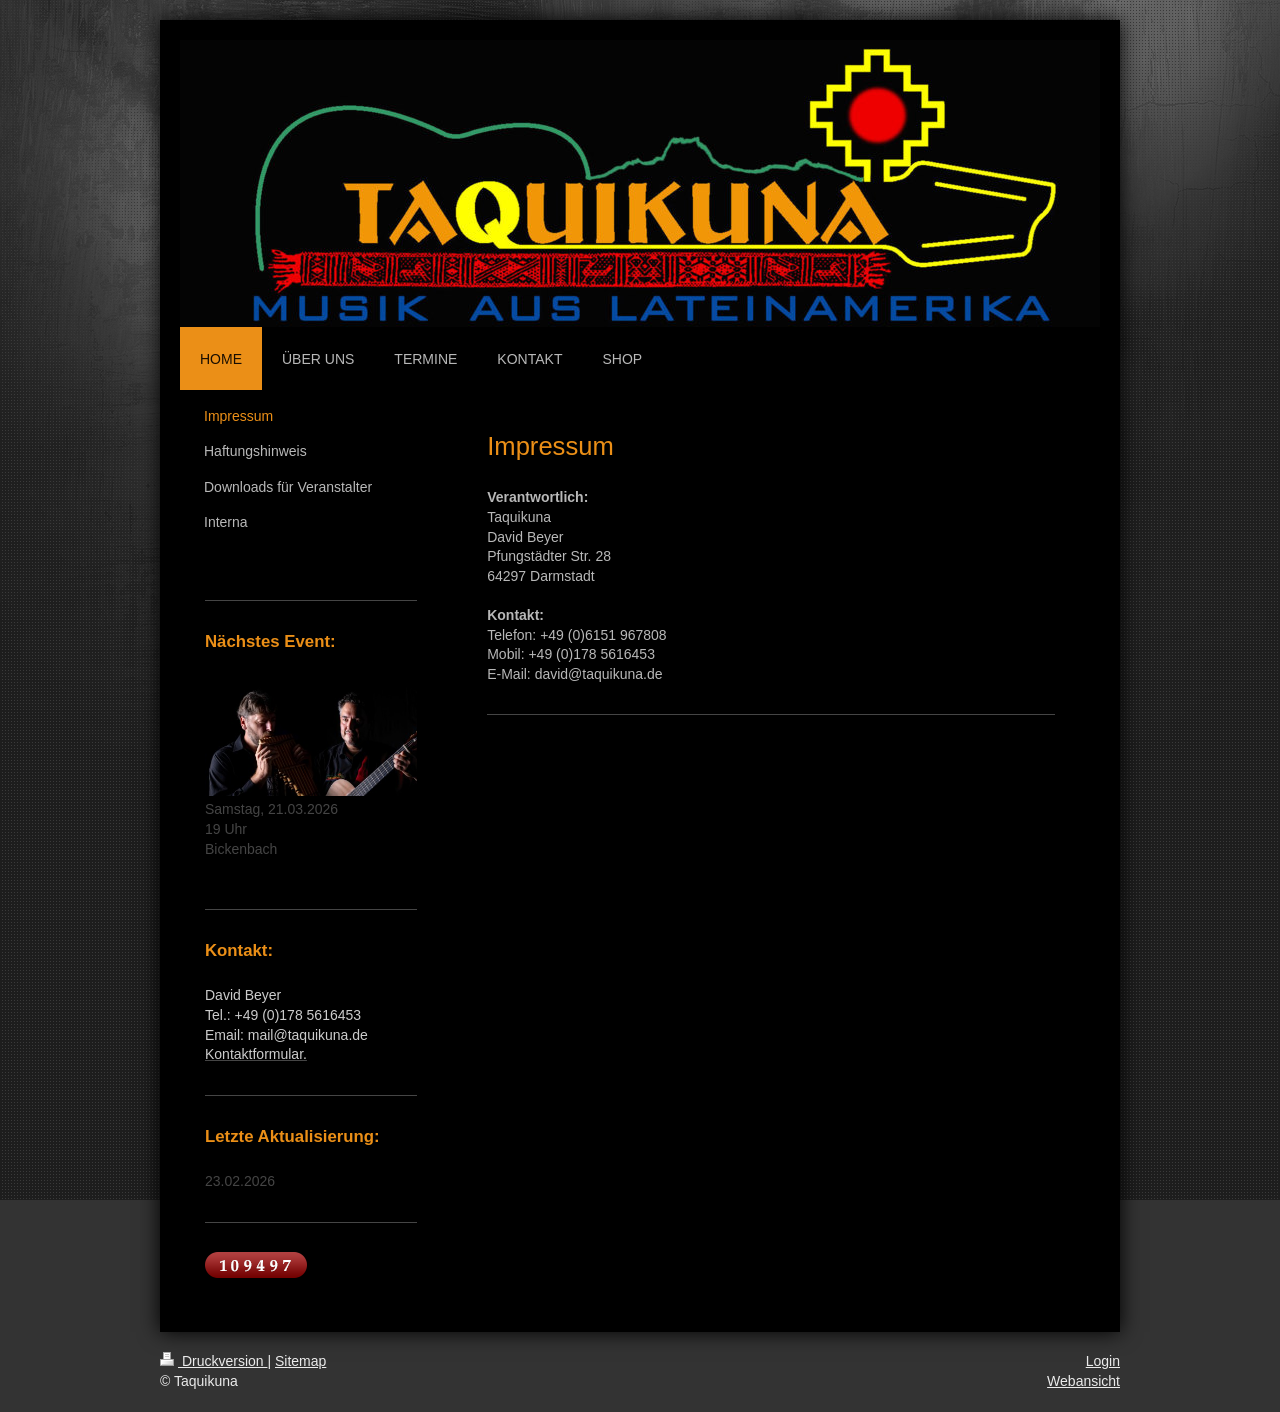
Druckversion (213, 1361)
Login (1103, 1361)
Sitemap (300, 1361)
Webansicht (1083, 1381)
